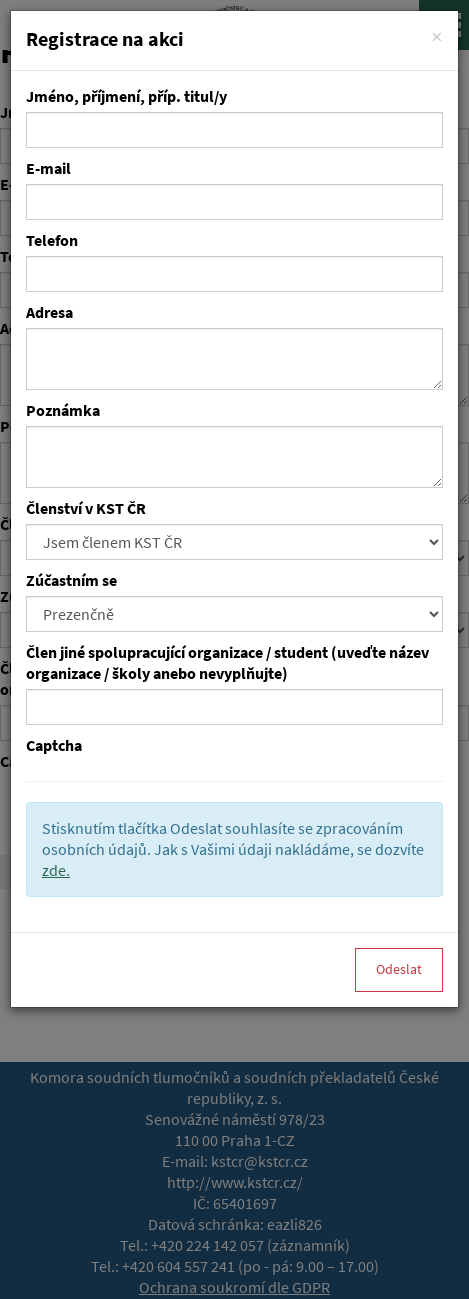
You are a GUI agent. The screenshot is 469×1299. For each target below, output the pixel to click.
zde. (56, 870)
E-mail (48, 168)
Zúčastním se (71, 580)
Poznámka (63, 410)
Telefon (52, 240)
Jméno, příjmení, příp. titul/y (126, 96)
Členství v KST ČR (86, 508)
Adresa (49, 312)
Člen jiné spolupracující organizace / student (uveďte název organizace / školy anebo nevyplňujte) (227, 663)
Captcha (54, 745)
